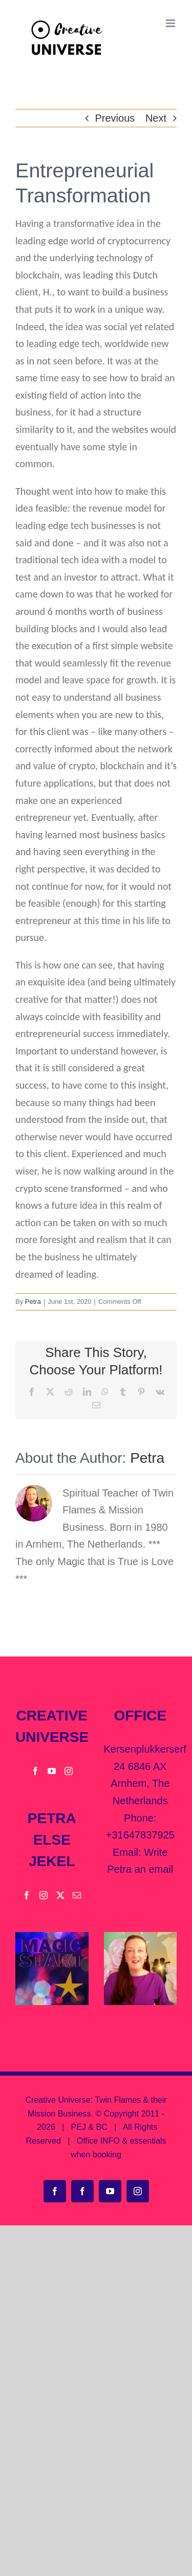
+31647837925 (140, 1835)
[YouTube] (52, 1771)
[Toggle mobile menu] (171, 23)
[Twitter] (60, 1895)
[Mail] (77, 1895)
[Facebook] (35, 1771)
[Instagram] (69, 1771)
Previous (115, 118)
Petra (33, 1301)
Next (155, 118)
